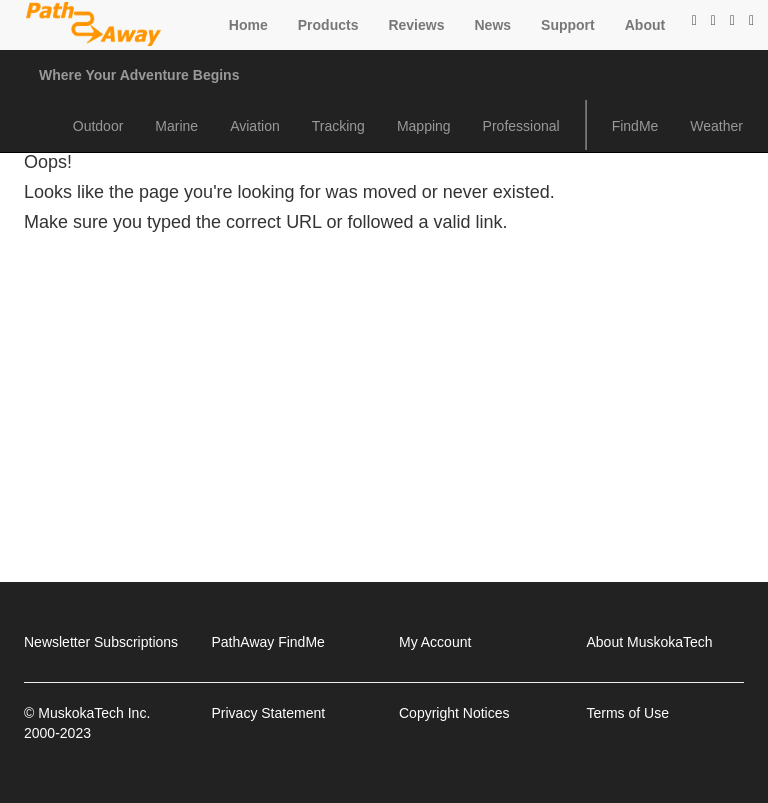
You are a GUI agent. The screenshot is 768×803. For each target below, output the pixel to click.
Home (248, 25)
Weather (716, 126)
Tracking (338, 126)
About (645, 25)
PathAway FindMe (268, 642)
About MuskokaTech (650, 642)
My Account (435, 642)
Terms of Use (628, 713)
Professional (521, 126)
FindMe (635, 126)
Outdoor (98, 126)
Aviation (255, 126)
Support (568, 25)
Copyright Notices (454, 713)
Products (328, 25)
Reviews (416, 25)
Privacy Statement (269, 713)
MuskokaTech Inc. (94, 713)
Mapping (424, 126)
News (492, 25)
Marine (176, 126)
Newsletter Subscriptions (101, 642)
